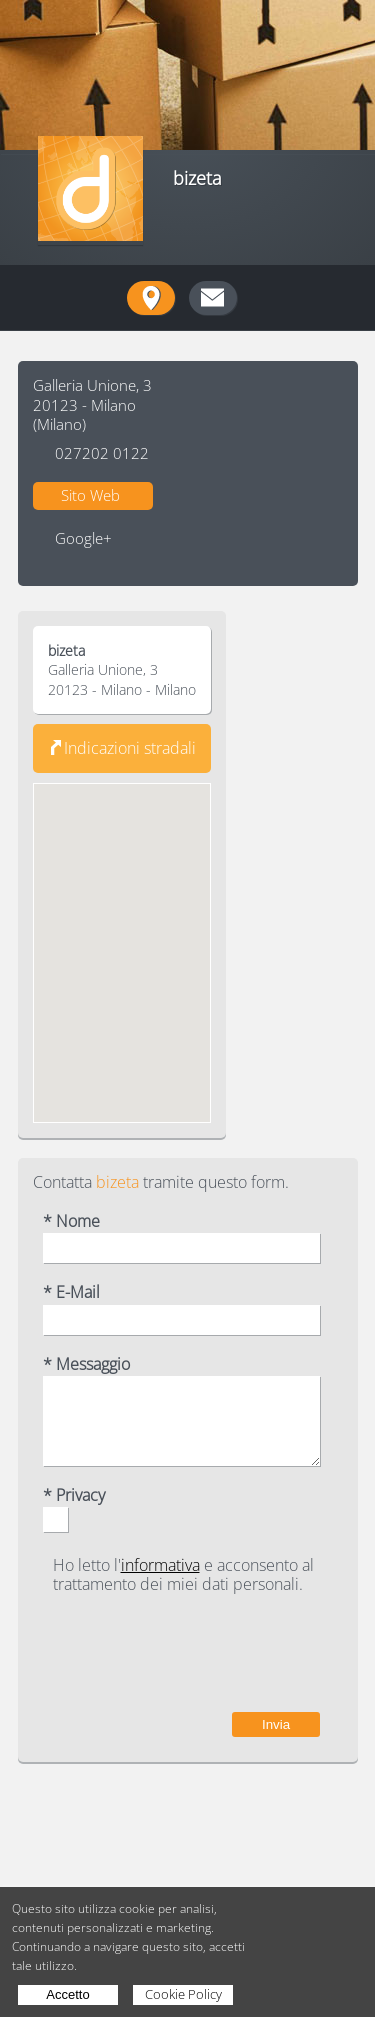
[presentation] (168, 1653)
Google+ (83, 538)
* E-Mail (71, 1292)
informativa (160, 1565)
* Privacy (74, 1495)
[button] (122, 934)
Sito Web (90, 495)
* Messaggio (86, 1364)
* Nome (71, 1221)
